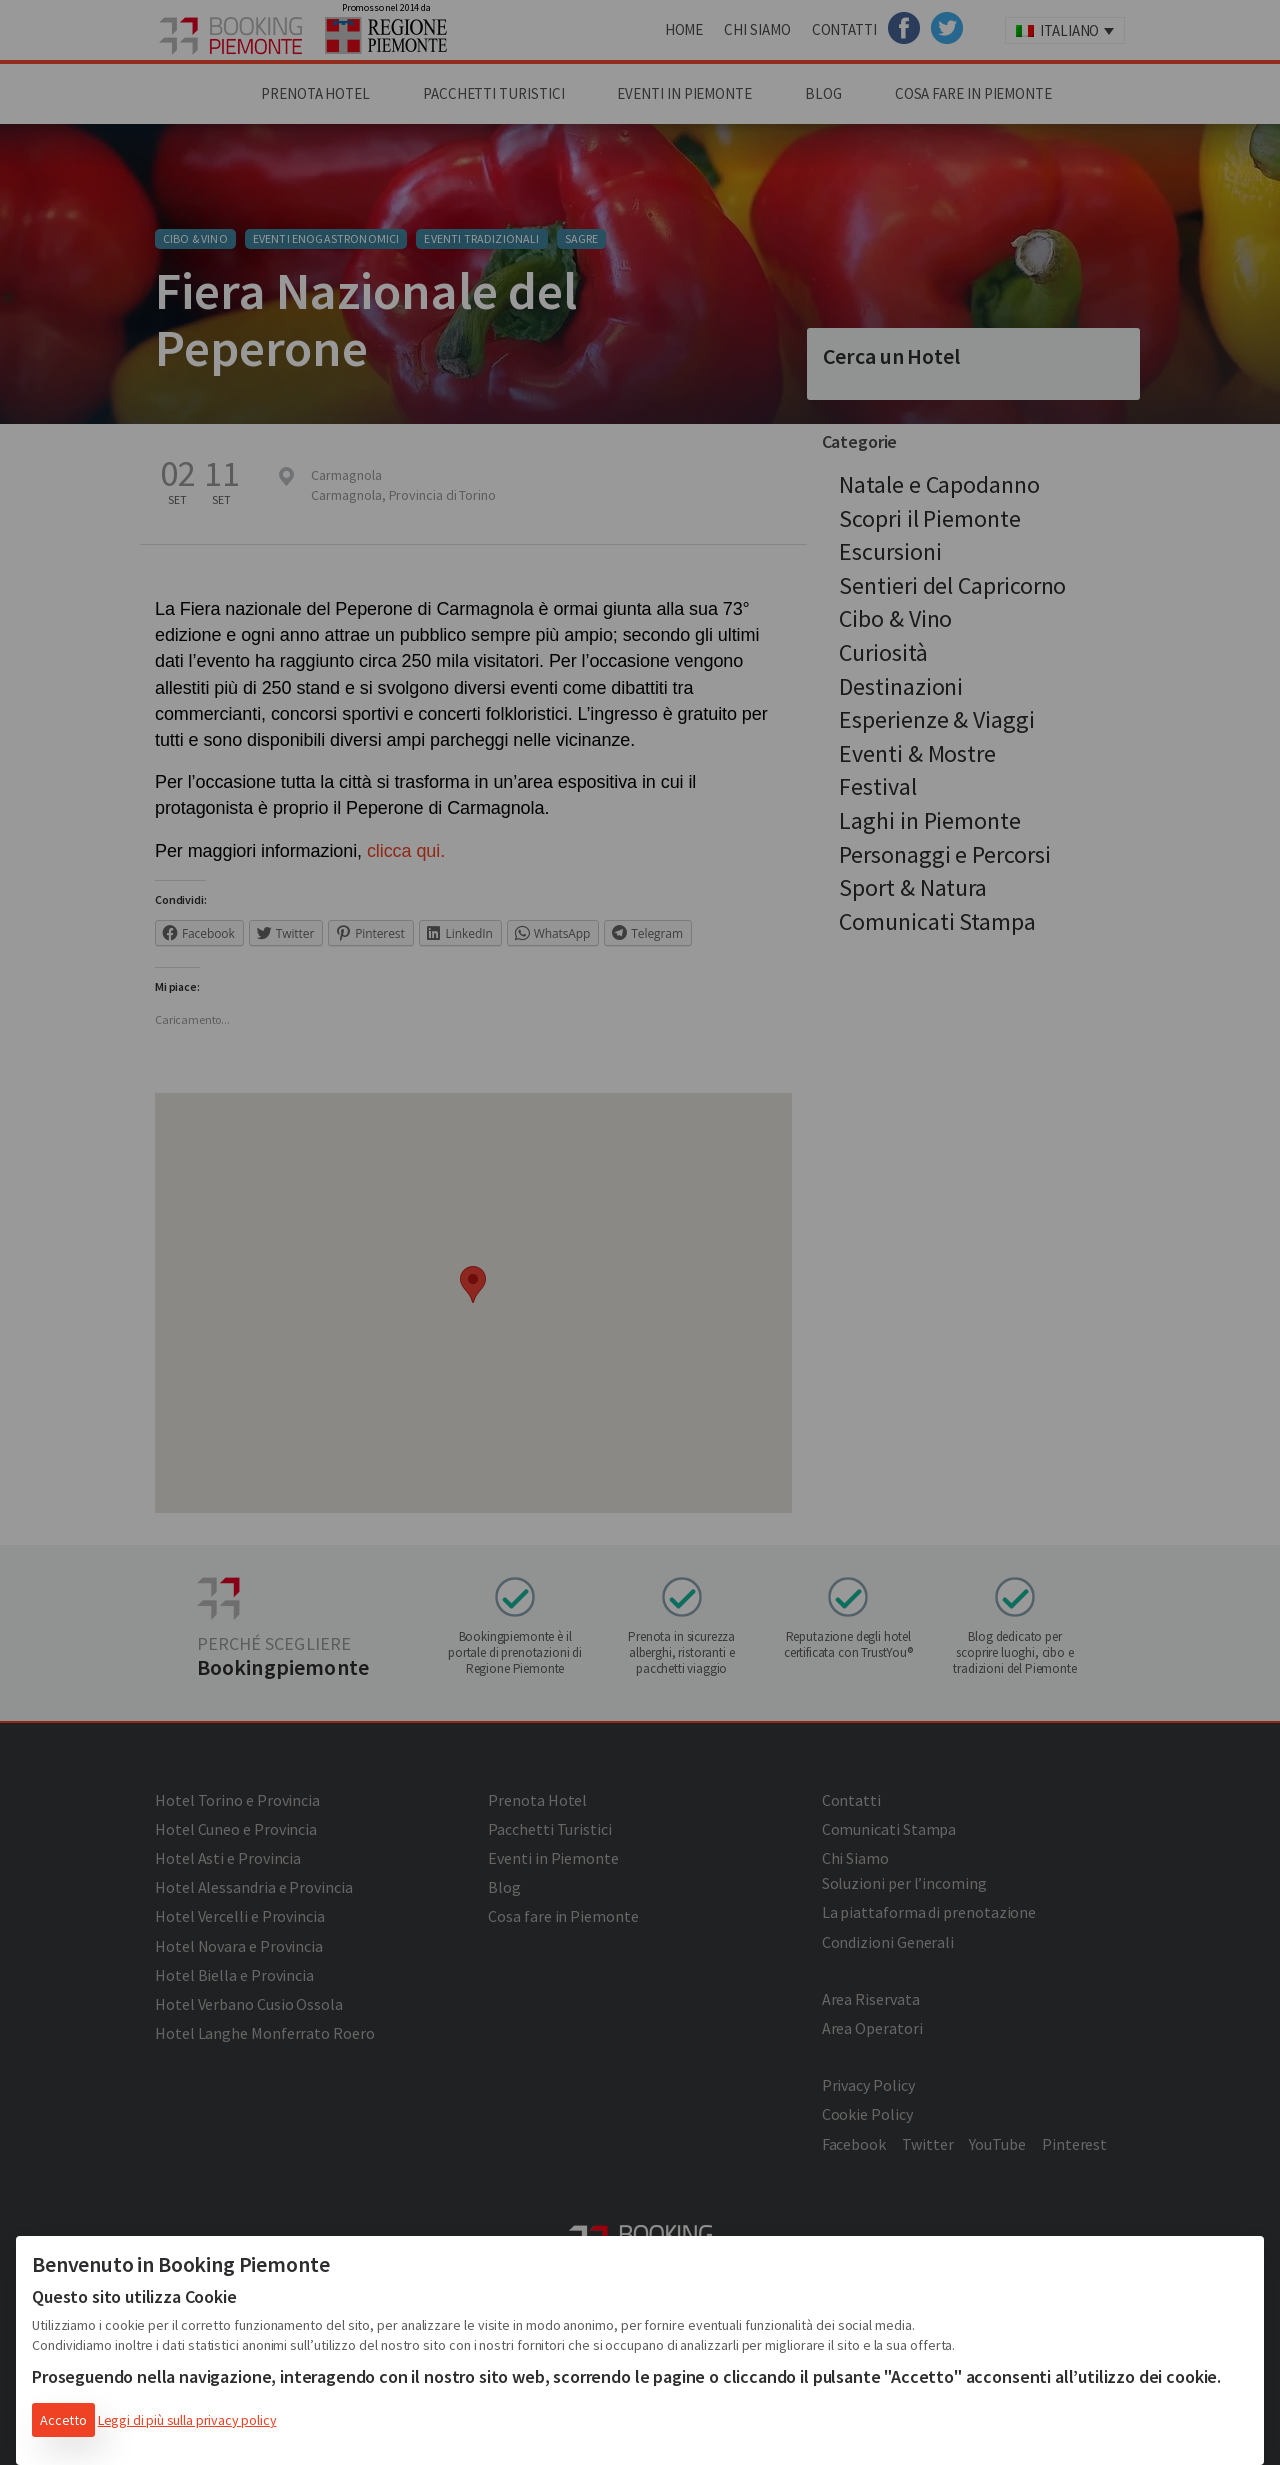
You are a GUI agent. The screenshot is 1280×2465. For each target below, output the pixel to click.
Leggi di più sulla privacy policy (187, 2420)
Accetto (63, 2420)
